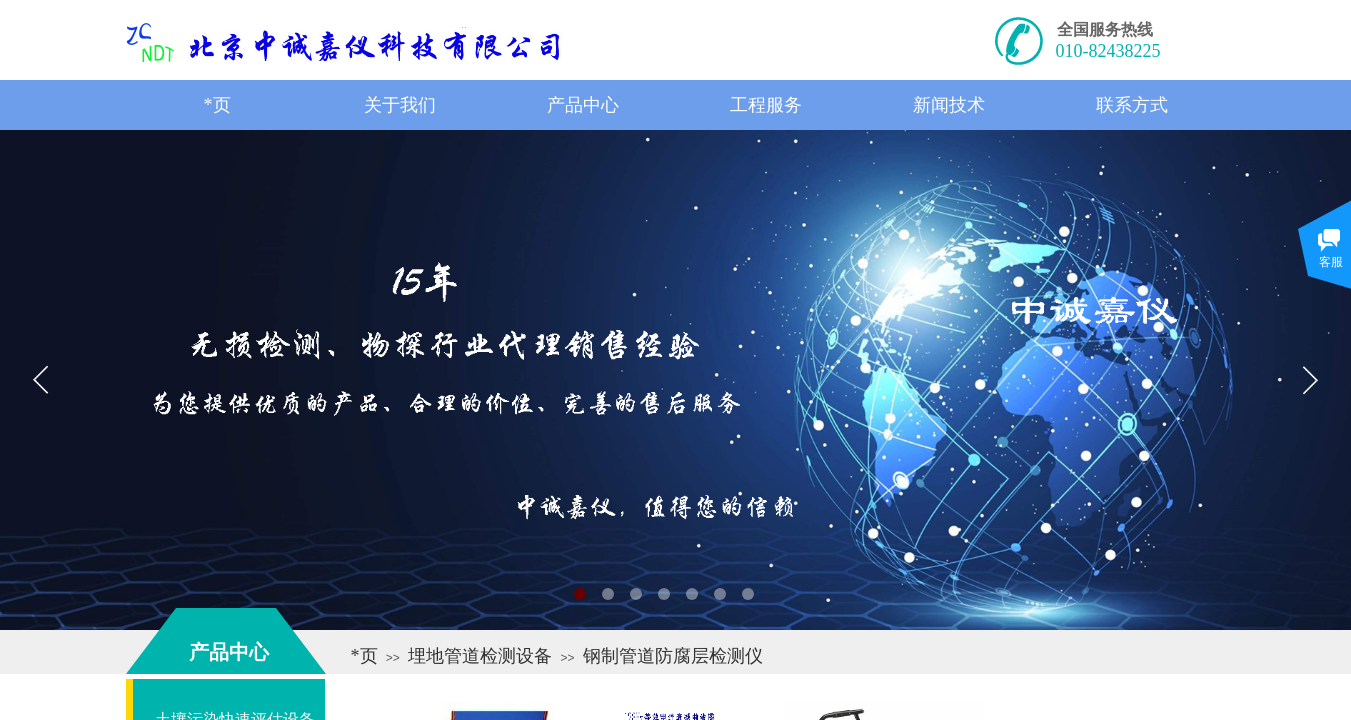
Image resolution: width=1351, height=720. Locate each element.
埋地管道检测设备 (480, 656)
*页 (364, 656)
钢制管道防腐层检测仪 (673, 656)
